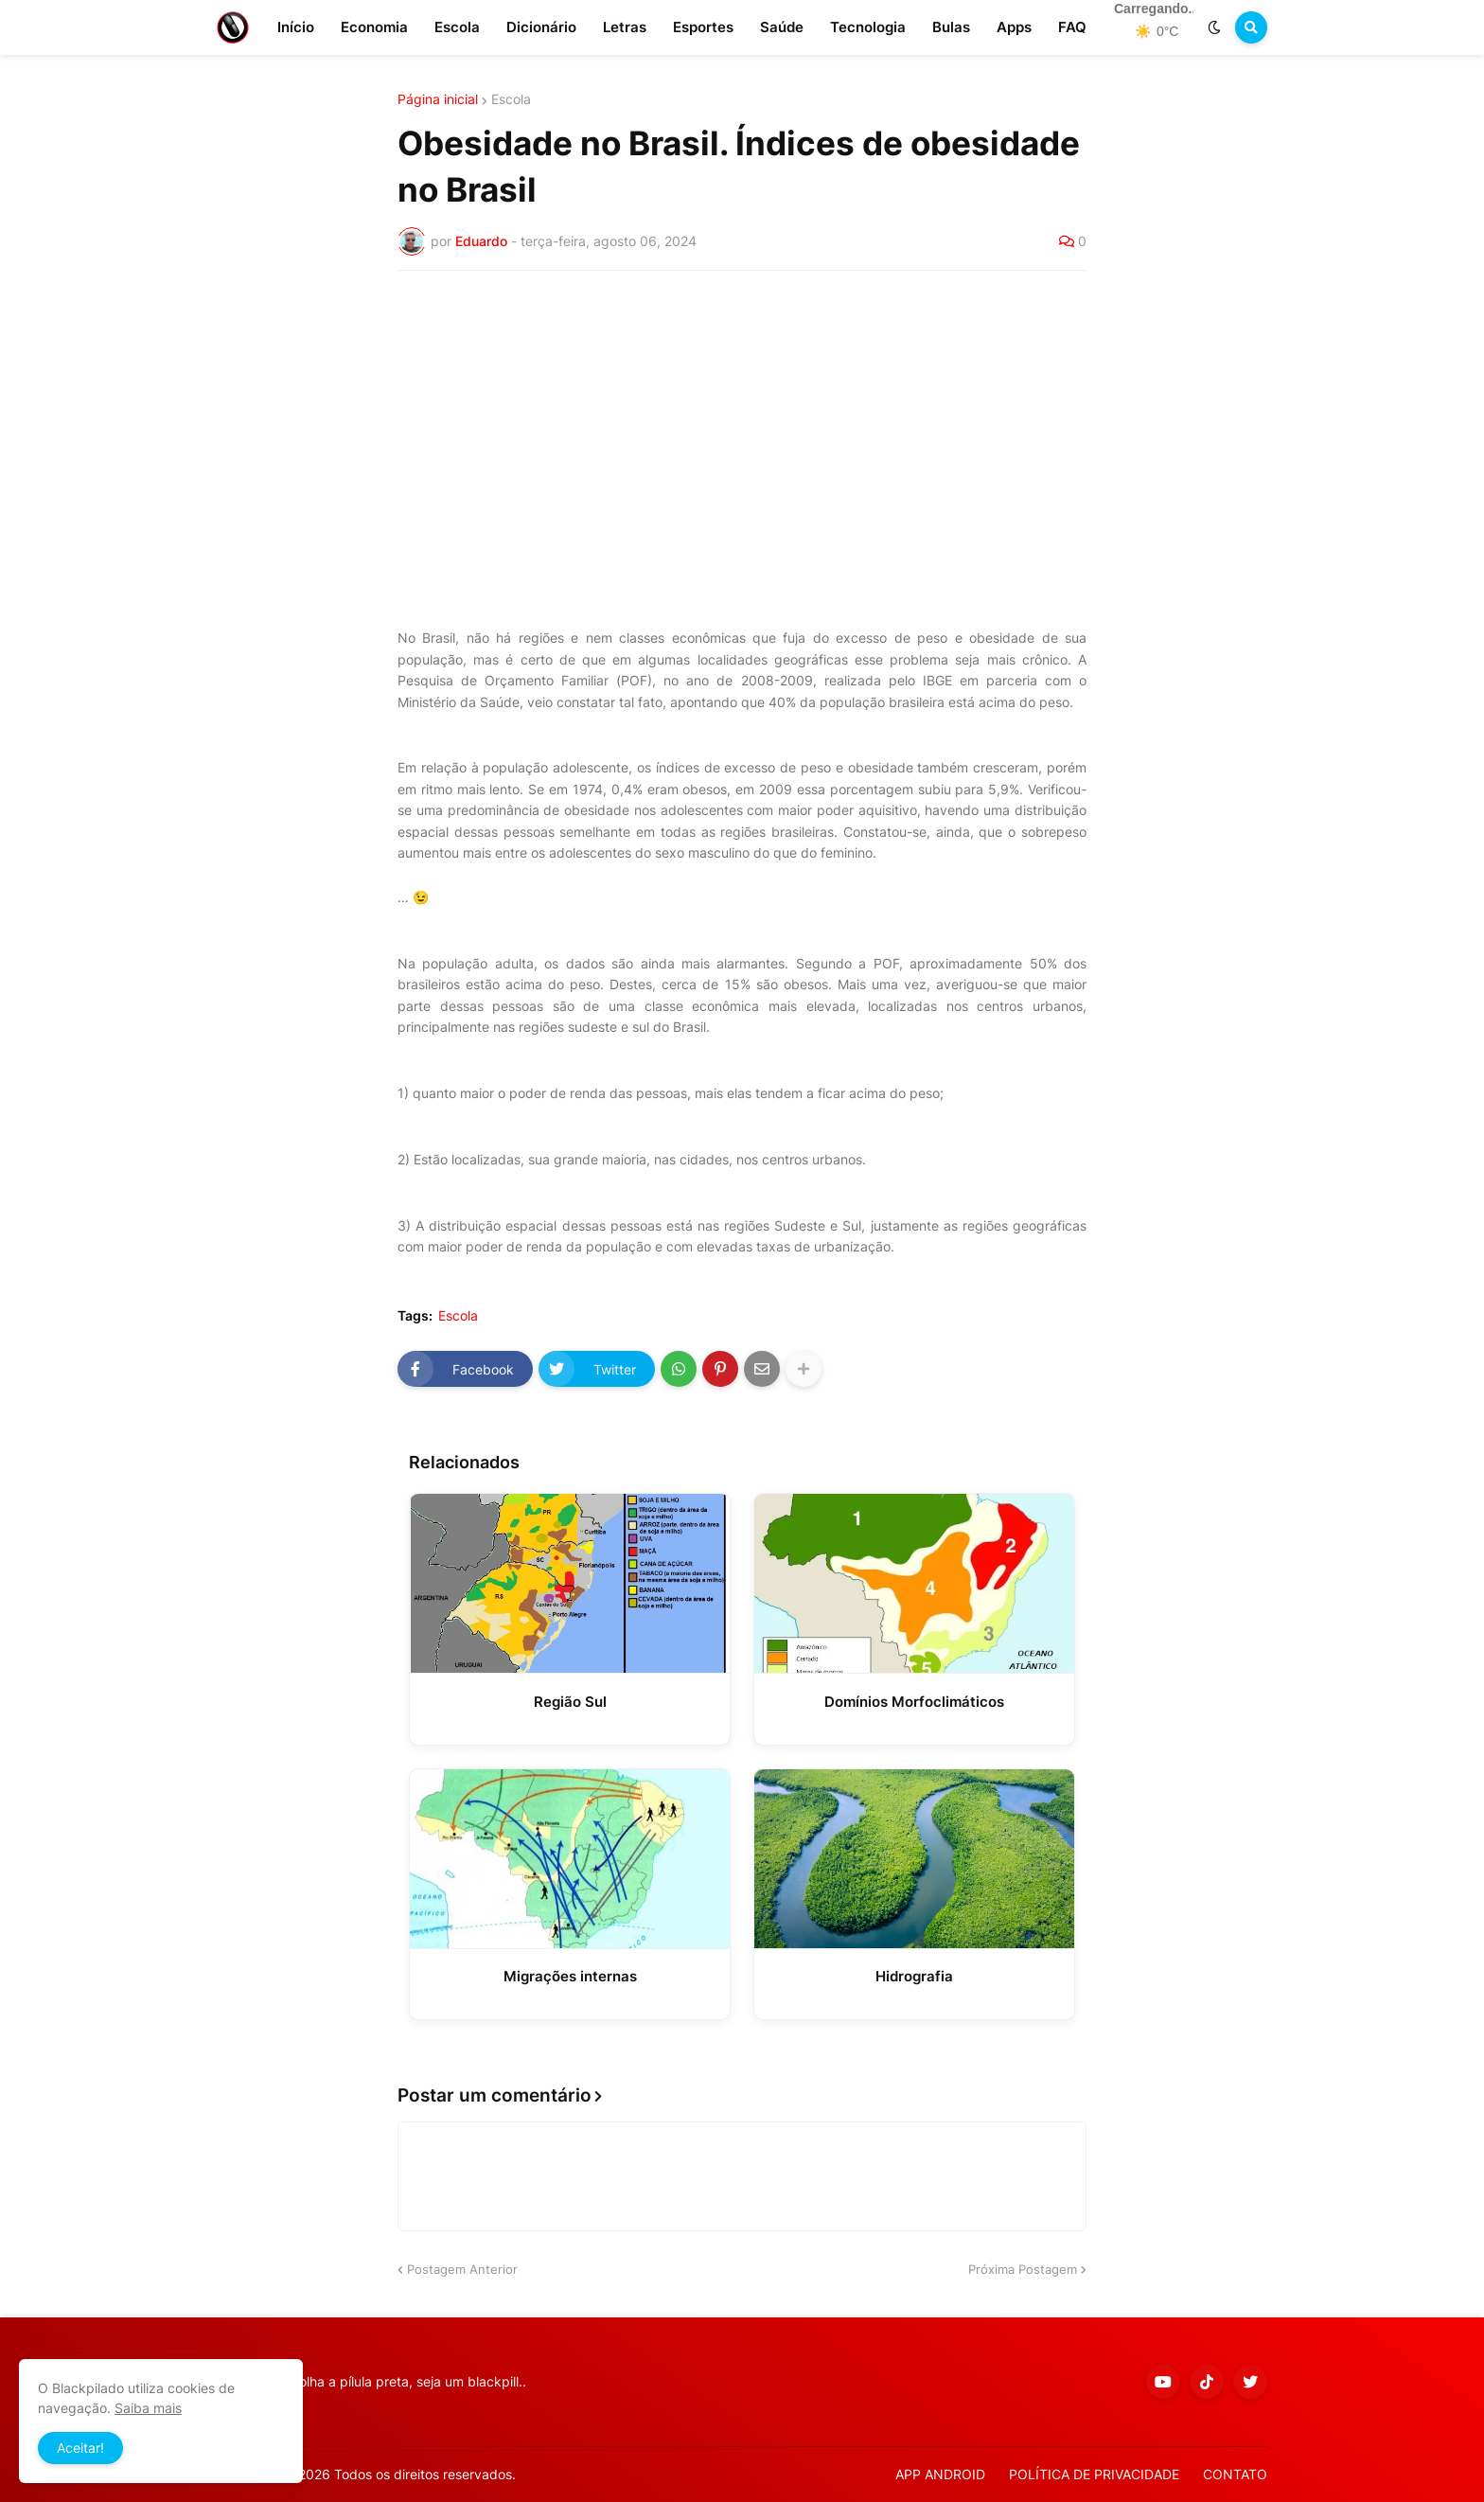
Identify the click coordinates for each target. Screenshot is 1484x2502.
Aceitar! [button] (80, 2448)
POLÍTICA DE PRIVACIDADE (1094, 2474)
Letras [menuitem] (624, 27)
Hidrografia (914, 1976)
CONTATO (1235, 2474)
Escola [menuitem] (457, 27)
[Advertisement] (742, 426)
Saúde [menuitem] (782, 27)
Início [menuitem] (295, 27)
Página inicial (438, 99)
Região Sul (570, 1702)
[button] (1214, 27)
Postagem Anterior (462, 2269)
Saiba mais (148, 2408)
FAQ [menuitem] (1072, 27)
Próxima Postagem (1022, 2269)
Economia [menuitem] (374, 27)
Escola (511, 99)
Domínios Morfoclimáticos (914, 1702)
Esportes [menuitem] (703, 27)
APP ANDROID (940, 2474)
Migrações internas (570, 1976)
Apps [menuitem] (1014, 27)
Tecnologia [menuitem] (868, 27)
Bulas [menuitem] (951, 27)
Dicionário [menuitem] (541, 27)
